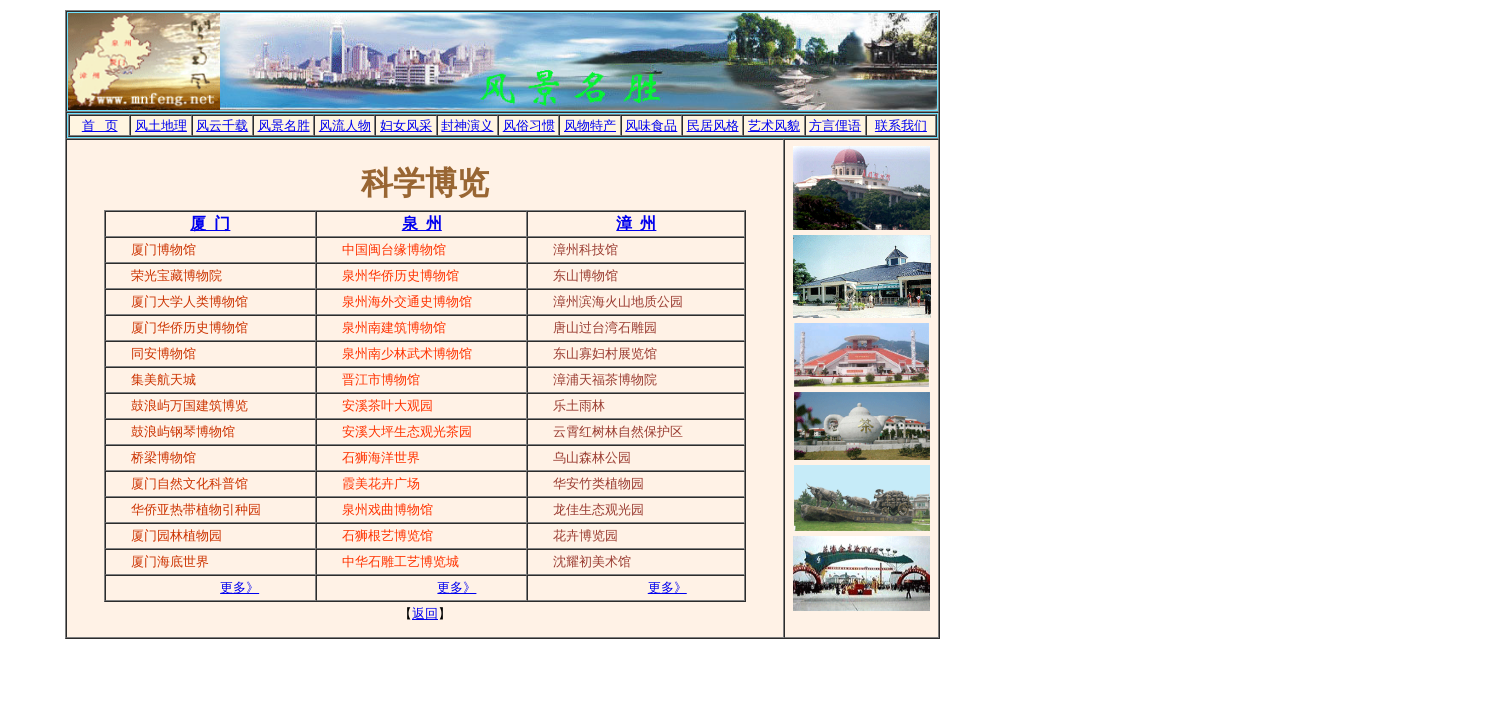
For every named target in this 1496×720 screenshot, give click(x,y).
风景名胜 (284, 125)
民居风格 (713, 125)
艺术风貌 (774, 125)
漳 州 (636, 223)
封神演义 (467, 125)
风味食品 (651, 125)
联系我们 (901, 125)
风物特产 (590, 125)
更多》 (239, 587)
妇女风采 (406, 125)
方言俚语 (835, 125)
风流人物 (345, 125)
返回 (425, 613)
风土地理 (161, 125)
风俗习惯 (529, 125)
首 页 (100, 125)
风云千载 (222, 125)
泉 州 (422, 223)
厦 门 (210, 223)
